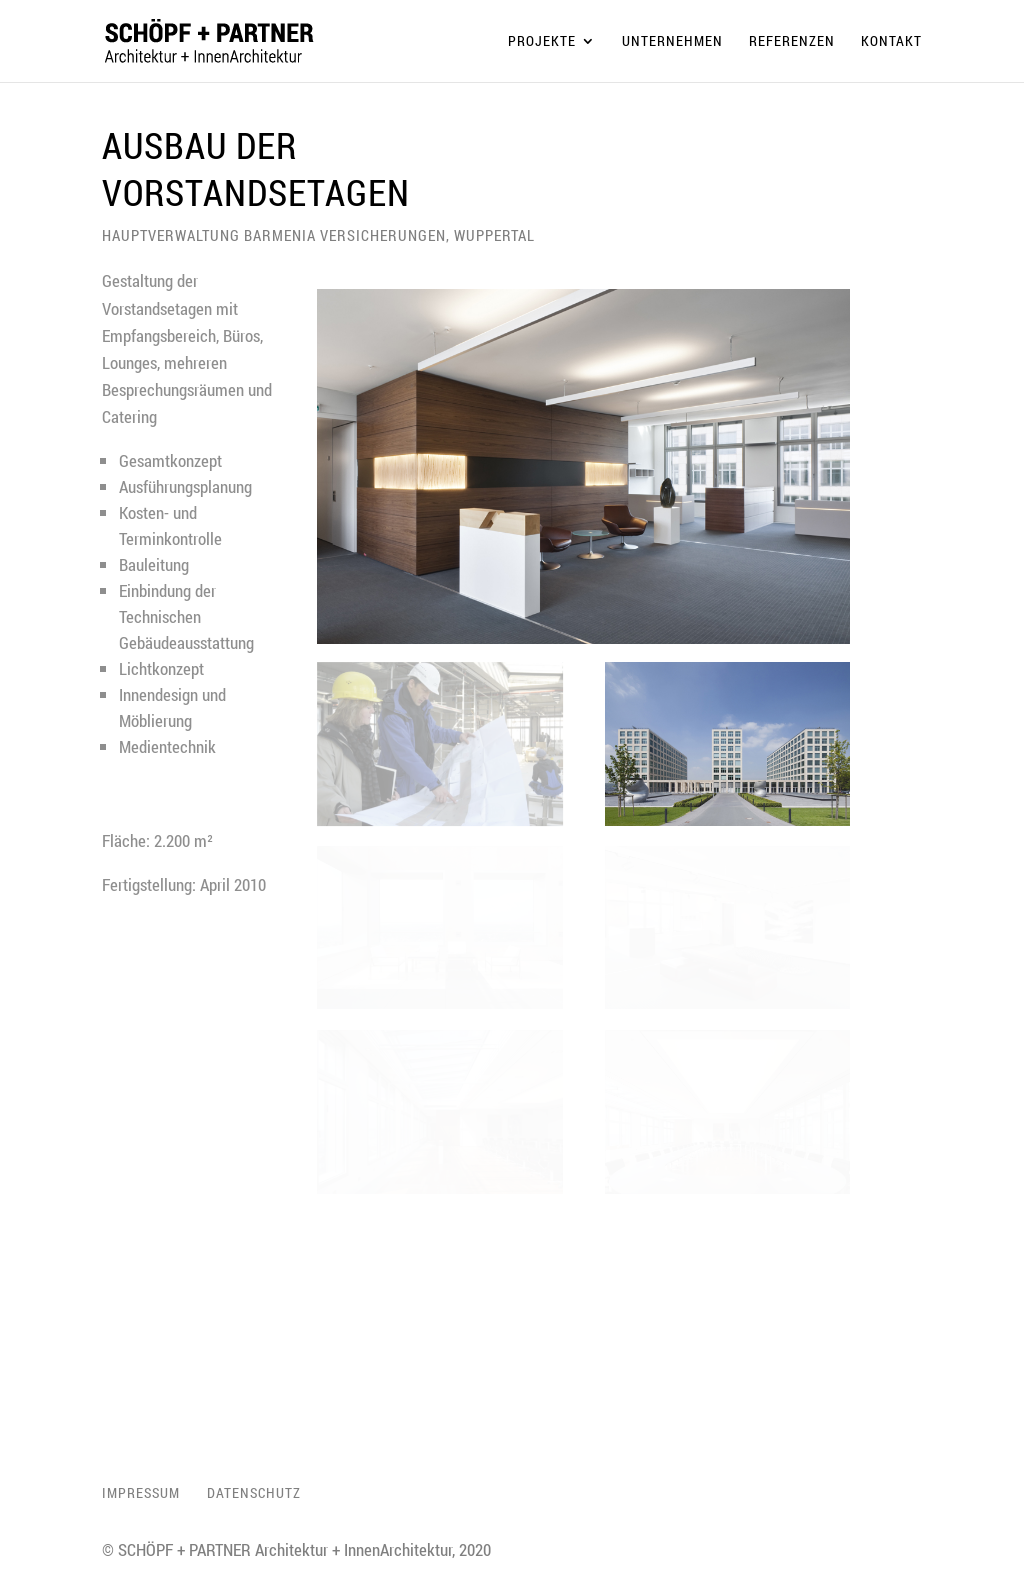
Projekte (542, 42)
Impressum (141, 1492)
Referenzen (792, 42)
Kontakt (891, 42)
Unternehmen (672, 42)
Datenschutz (254, 1492)
